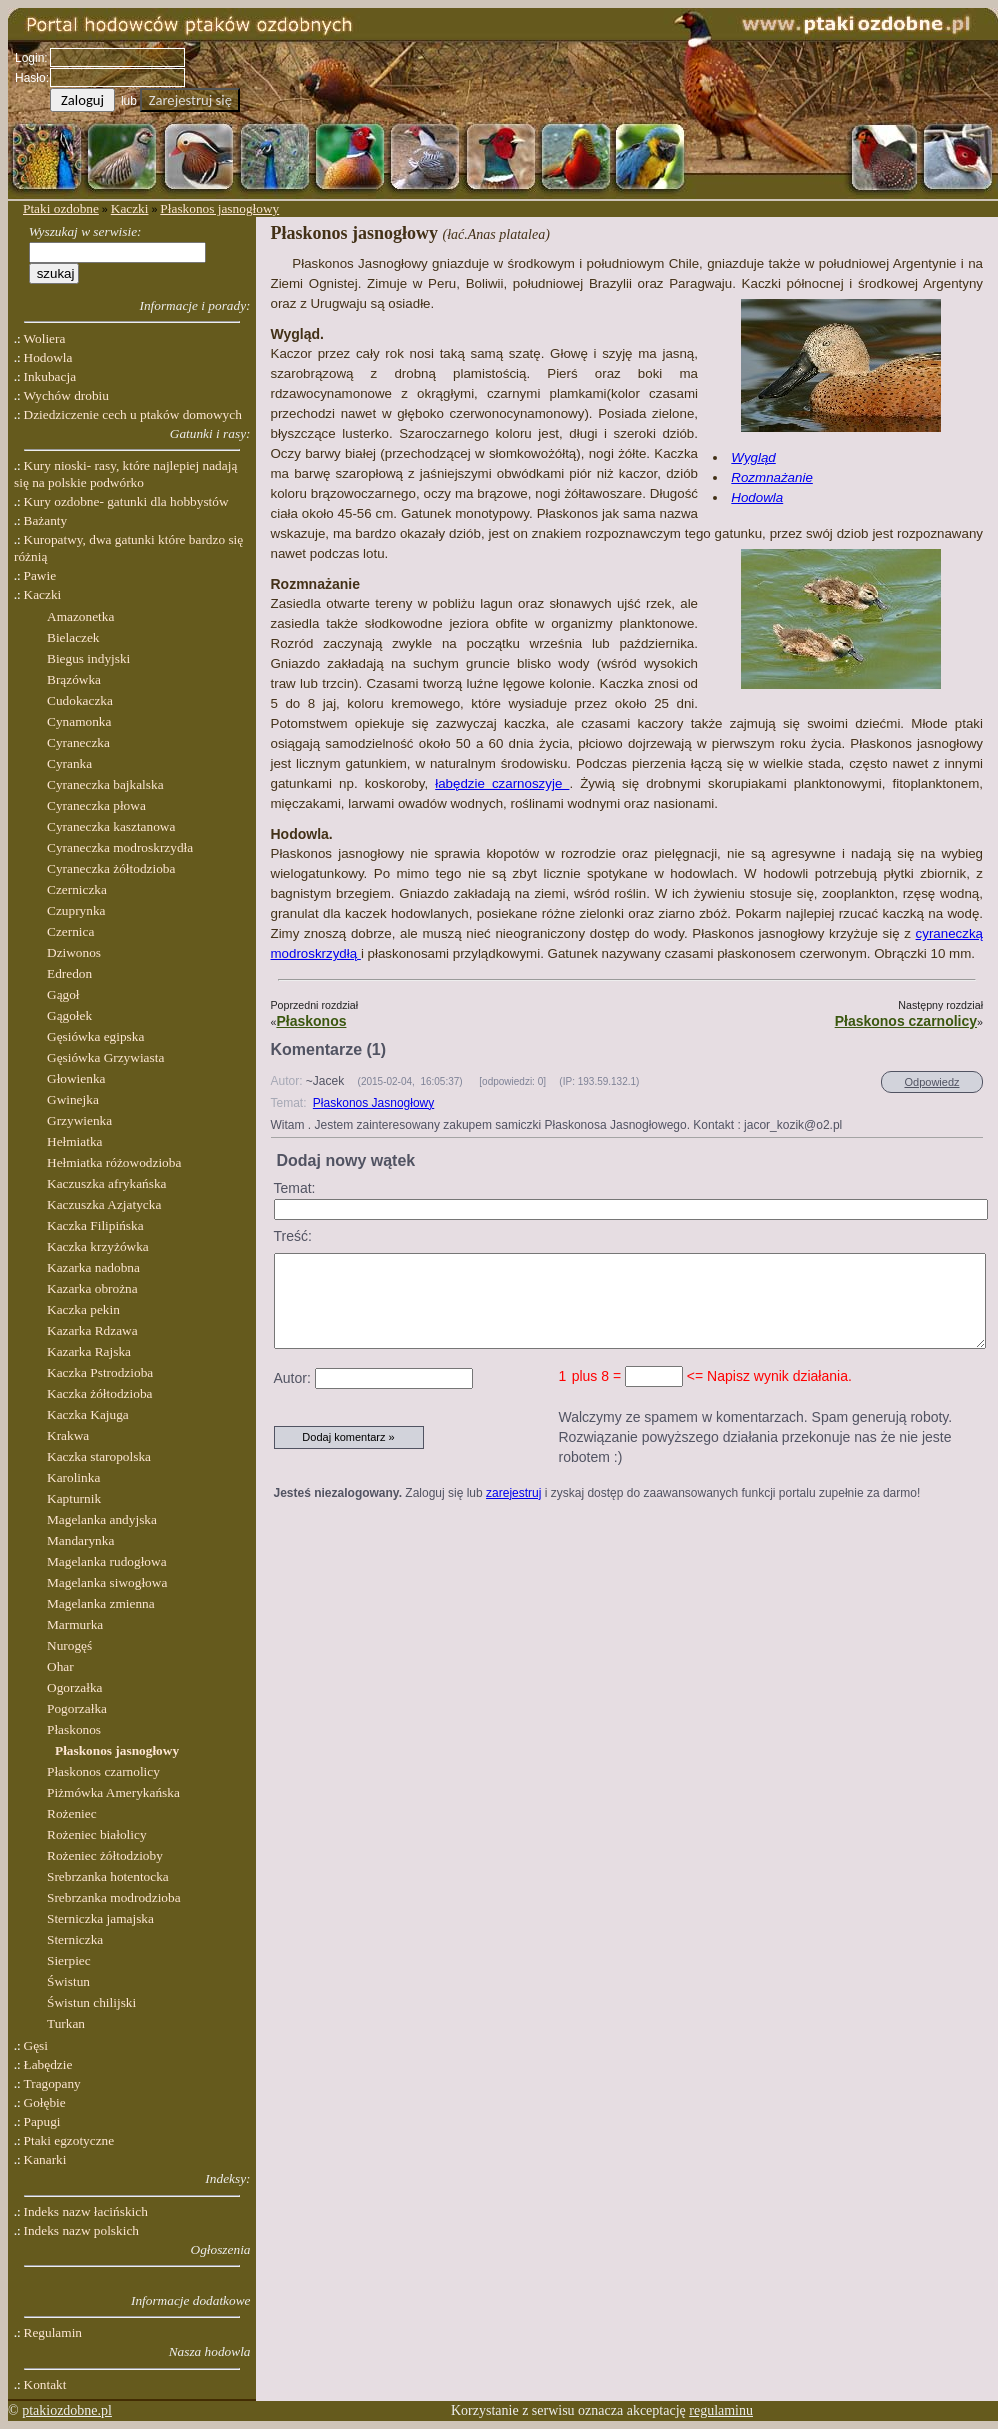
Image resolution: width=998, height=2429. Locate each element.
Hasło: (32, 78)
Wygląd (753, 457)
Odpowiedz (931, 1082)
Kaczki (130, 208)
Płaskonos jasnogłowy (219, 208)
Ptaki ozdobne (61, 208)
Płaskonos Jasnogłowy (373, 1103)
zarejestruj (513, 1493)
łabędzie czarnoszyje (502, 783)
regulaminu (721, 2410)
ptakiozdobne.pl (67, 2410)
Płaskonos (311, 1021)
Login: (31, 58)
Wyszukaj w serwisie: (85, 231)
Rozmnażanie (772, 477)
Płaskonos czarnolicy (906, 1021)
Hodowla (757, 497)
